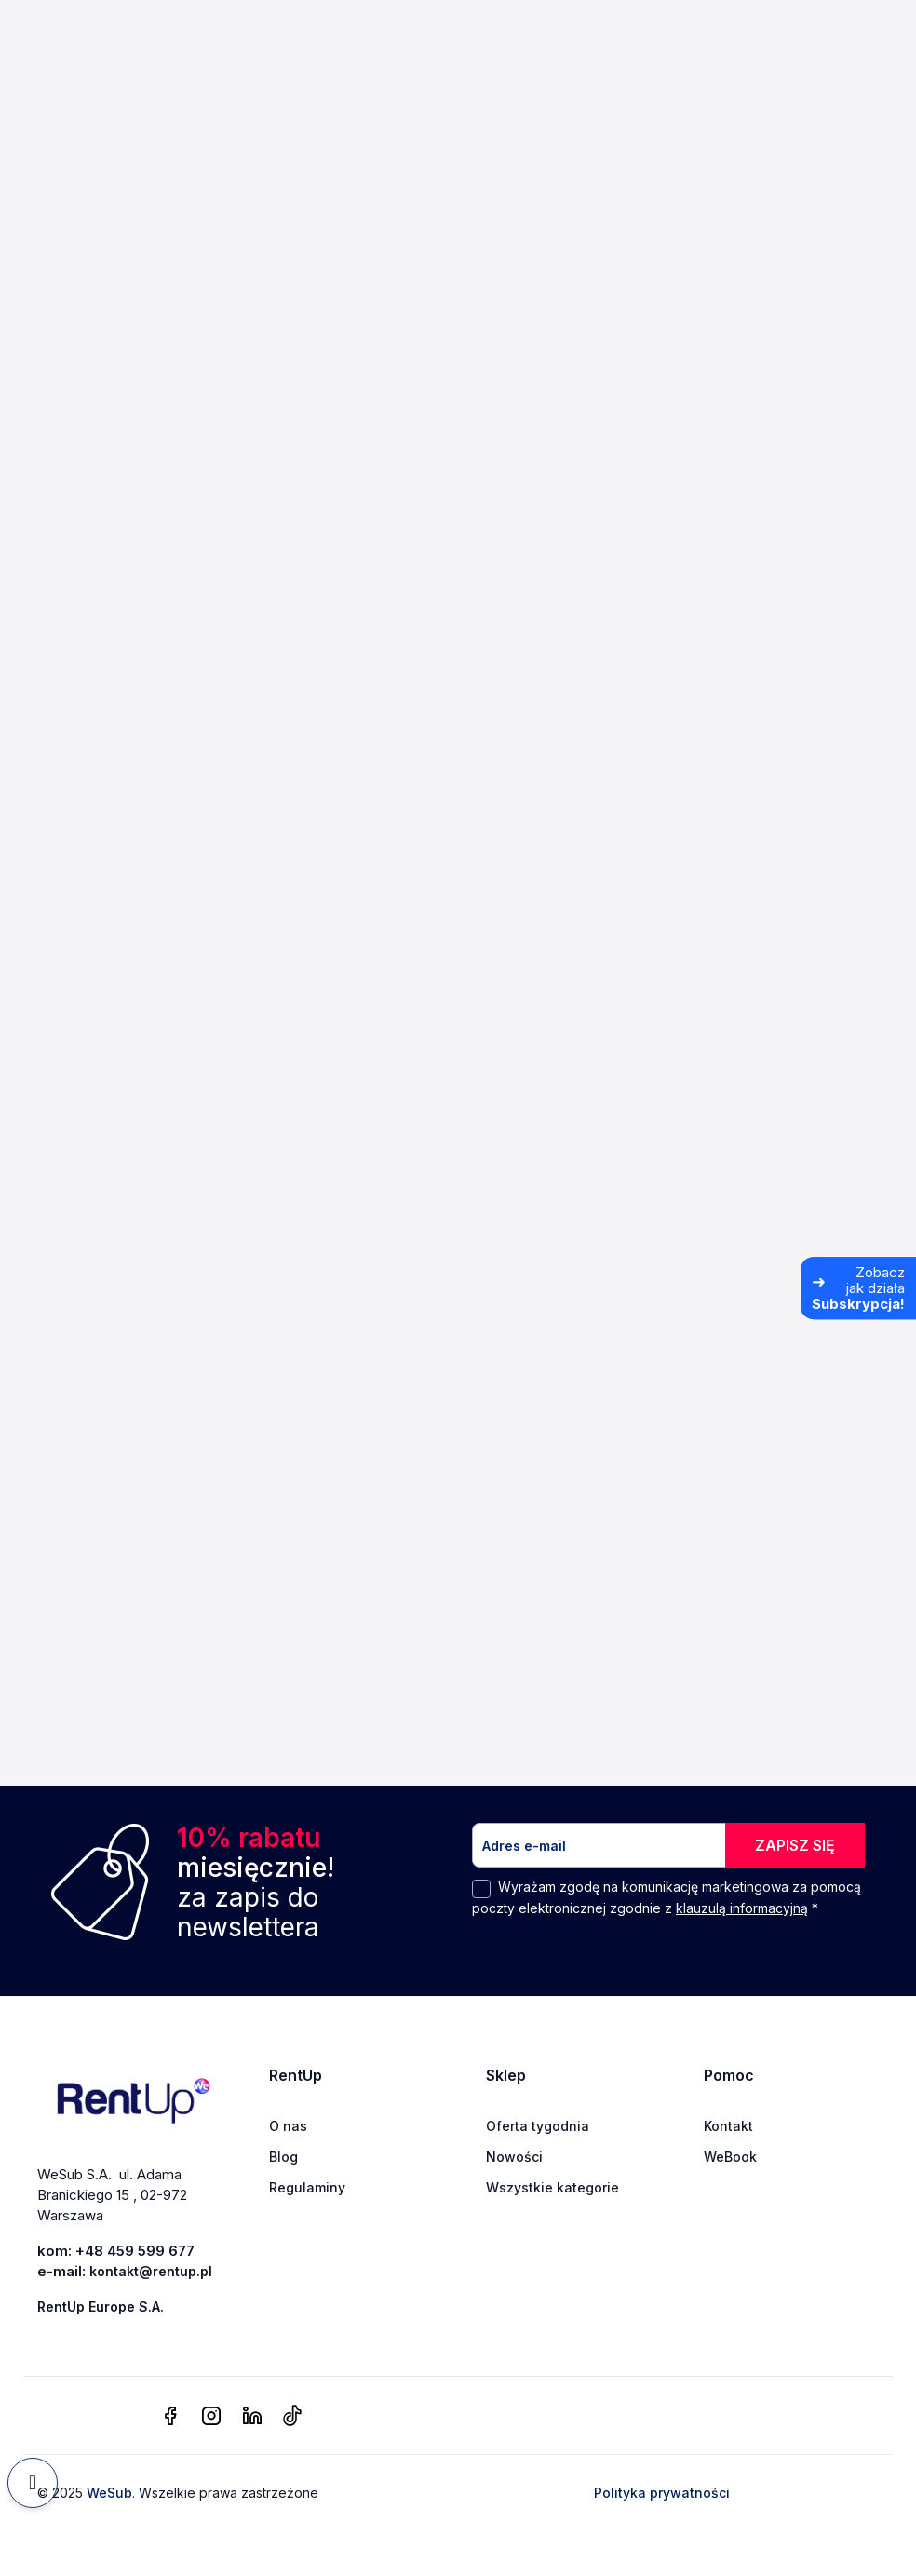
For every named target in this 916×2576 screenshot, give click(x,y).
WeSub (109, 2493)
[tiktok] (292, 2417)
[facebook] (170, 2417)
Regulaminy (307, 2187)
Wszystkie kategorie (552, 2187)
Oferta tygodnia (537, 2126)
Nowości (514, 2157)
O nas (288, 2126)
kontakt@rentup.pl (150, 2271)
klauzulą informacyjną (742, 1908)
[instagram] (211, 2417)
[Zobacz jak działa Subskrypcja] (858, 1288)
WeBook (730, 2157)
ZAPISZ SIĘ (795, 1845)
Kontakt (728, 2126)
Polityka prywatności (662, 2493)
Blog (283, 2157)
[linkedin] (252, 2417)
